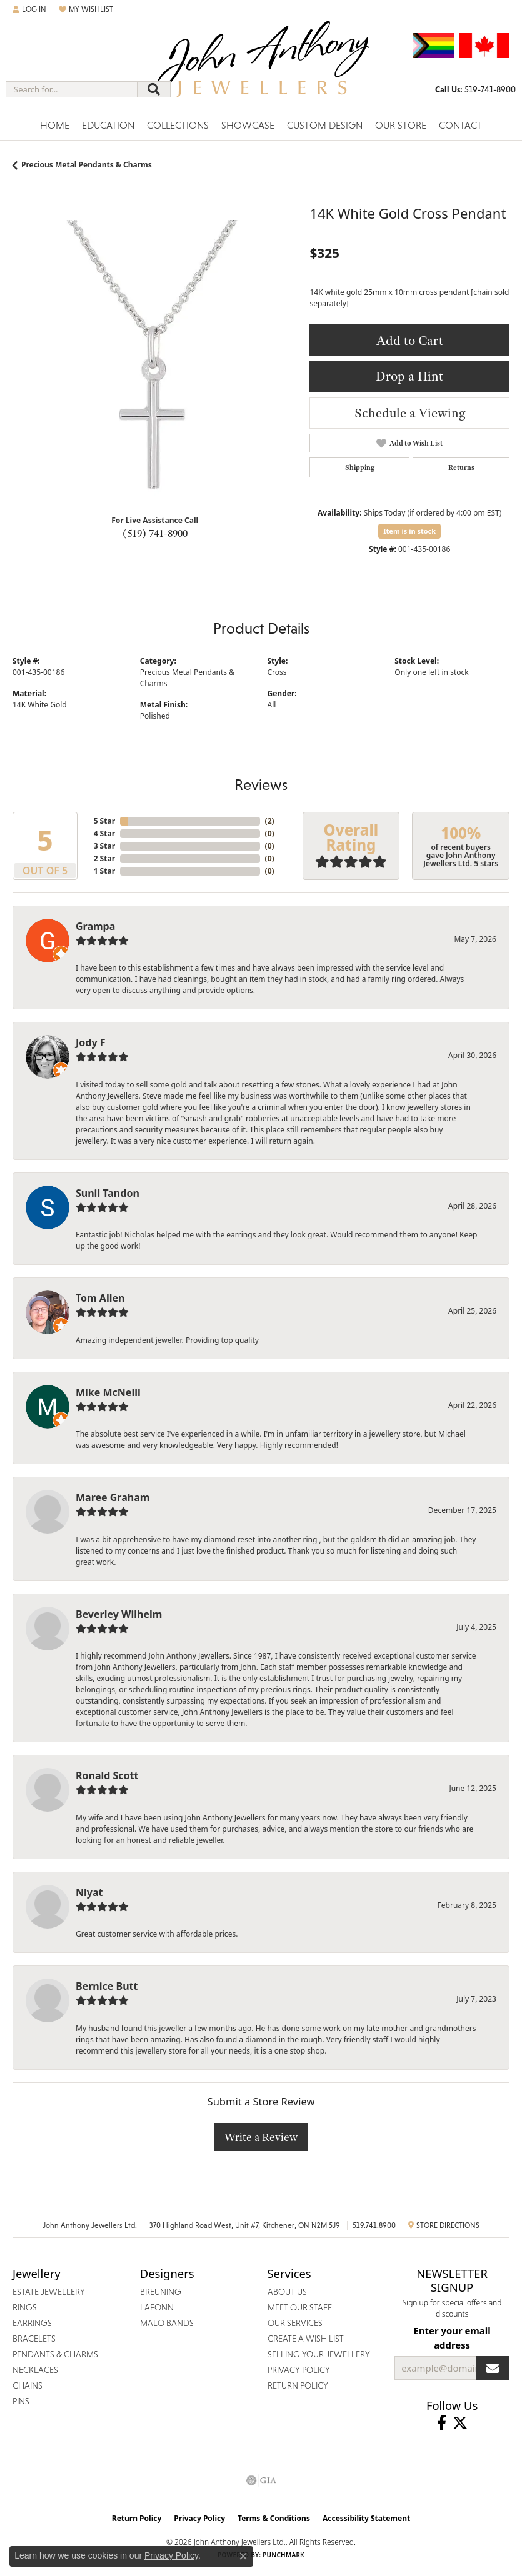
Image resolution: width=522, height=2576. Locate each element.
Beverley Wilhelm (119, 1614)
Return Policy (137, 2518)
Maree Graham (112, 1497)
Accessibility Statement (366, 2518)
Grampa (95, 926)
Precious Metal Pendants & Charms (86, 164)
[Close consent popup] (243, 2556)
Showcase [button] (247, 125)
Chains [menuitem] (28, 2385)
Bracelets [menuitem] (34, 2339)
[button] (29, 9)
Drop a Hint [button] (409, 375)
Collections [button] (178, 125)
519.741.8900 (374, 2225)
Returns (461, 467)
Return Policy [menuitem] (298, 2385)
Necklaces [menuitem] (35, 2370)
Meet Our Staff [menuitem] (300, 2307)
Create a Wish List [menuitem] (306, 2339)
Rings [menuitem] (25, 2307)
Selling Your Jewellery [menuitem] (319, 2354)
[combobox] (72, 89)
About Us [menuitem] (287, 2292)
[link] (475, 89)
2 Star (104, 858)
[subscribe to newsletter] (492, 2368)
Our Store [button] (400, 125)
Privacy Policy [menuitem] (299, 2370)
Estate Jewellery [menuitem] (49, 2292)
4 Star (104, 833)
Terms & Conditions (274, 2518)
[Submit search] (154, 89)
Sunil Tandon (107, 1193)
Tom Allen (100, 1298)
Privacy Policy (199, 2518)
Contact (460, 125)
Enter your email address (452, 2337)
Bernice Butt (107, 1986)
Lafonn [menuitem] (157, 2307)
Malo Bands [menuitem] (167, 2323)
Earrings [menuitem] (32, 2323)
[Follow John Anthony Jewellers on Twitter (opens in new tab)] (460, 2422)
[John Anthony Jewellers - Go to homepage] (261, 66)
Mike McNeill (108, 1392)
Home (54, 125)
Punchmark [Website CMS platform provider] (283, 2554)
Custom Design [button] (325, 125)
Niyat (89, 1892)
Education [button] (108, 125)
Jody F (91, 1042)
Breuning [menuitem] (160, 2292)
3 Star (104, 846)
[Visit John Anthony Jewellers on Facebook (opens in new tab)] (441, 2422)
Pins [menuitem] (21, 2401)
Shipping (359, 467)
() (269, 821)
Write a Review (261, 2137)
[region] (155, 362)
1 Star (104, 871)
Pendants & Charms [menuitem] (55, 2354)
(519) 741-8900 (155, 533)
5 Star (104, 821)
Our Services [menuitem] (295, 2323)
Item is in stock (409, 531)
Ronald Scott (107, 1775)
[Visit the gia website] (261, 2480)
